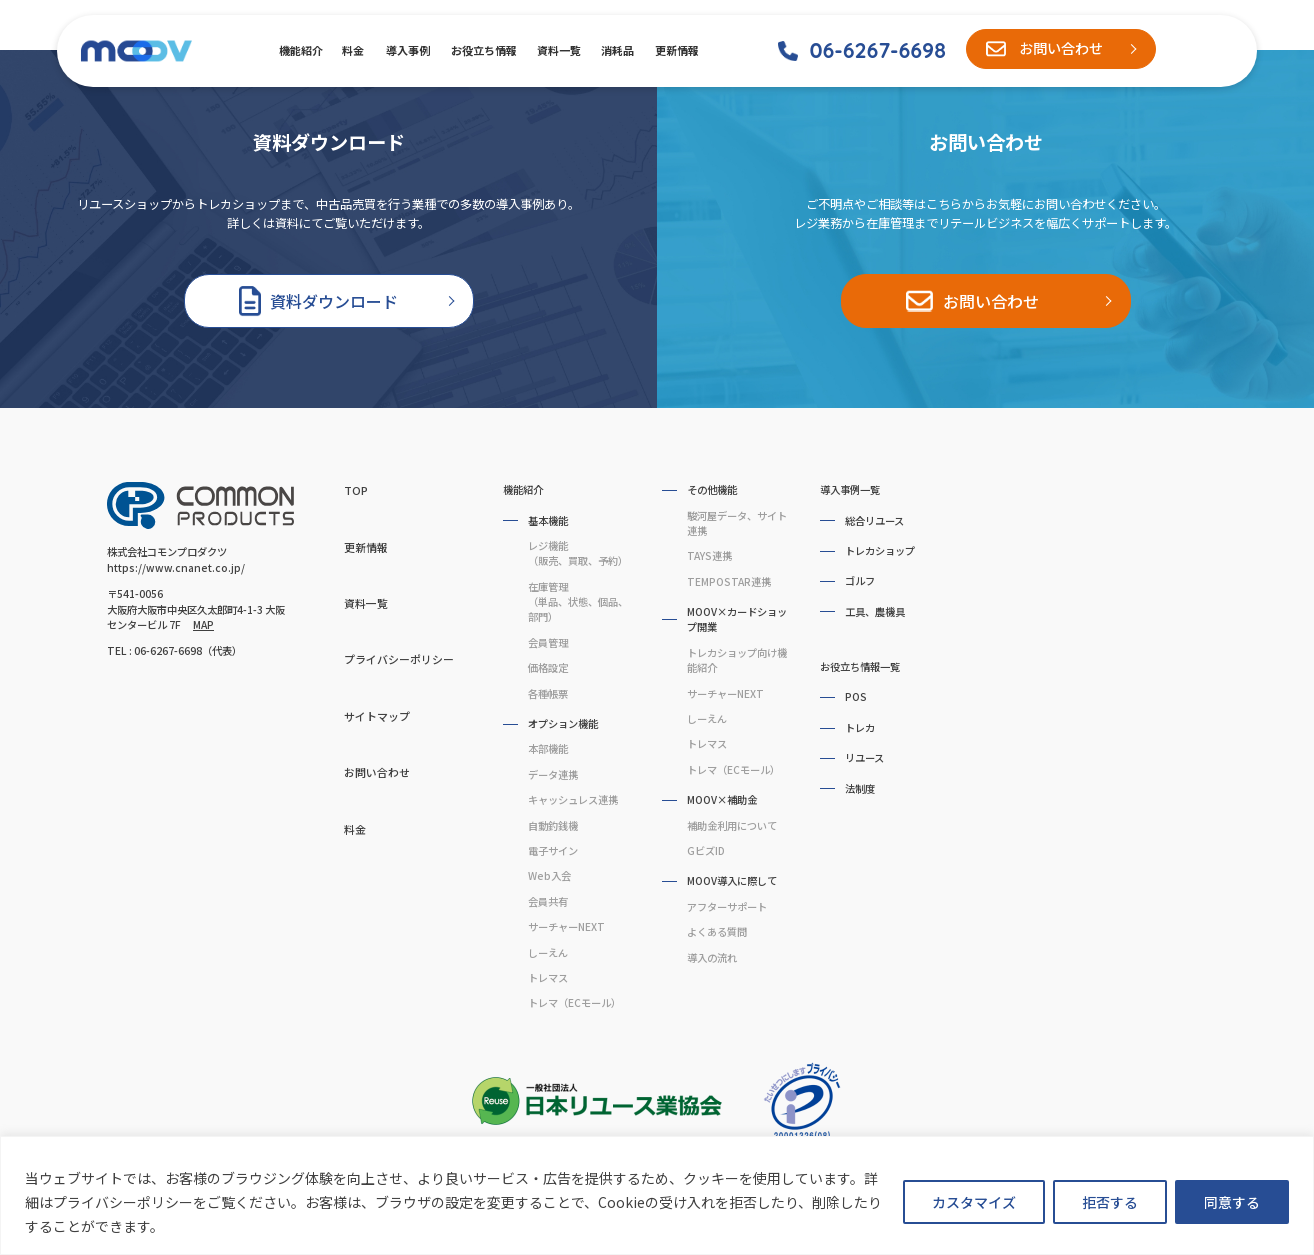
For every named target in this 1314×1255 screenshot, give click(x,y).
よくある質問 (717, 931)
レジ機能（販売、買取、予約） (578, 553)
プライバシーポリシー (399, 659)
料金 (352, 50)
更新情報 (676, 50)
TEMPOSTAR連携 (729, 581)
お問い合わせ (1061, 48)
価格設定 (548, 667)
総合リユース (874, 520)
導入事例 (407, 50)
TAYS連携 (709, 555)
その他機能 (712, 489)
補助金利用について (732, 825)
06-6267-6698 (877, 50)
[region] (657, 1195)
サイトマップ (377, 716)
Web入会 (549, 875)
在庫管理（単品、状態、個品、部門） (578, 602)
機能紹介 (300, 50)
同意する (1232, 1202)
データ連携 (553, 774)
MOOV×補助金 (722, 799)
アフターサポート (727, 906)
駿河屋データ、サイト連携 (737, 523)
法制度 (860, 788)
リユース (864, 757)
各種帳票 (548, 693)
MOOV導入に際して (732, 880)
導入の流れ (712, 957)
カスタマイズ (974, 1202)
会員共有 (548, 901)
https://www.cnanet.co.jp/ (176, 567)
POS (856, 696)
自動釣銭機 (553, 825)
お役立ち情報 (482, 50)
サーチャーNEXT (566, 926)
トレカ (860, 727)
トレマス (548, 977)
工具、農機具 (875, 611)
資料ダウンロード (334, 301)
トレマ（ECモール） (574, 1002)
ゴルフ (860, 580)
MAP (203, 624)
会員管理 (548, 642)
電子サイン (553, 850)
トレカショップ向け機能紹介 (737, 660)
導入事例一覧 (850, 489)
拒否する (1110, 1202)
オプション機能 (563, 723)
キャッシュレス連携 (573, 799)
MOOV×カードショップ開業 (737, 619)
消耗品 (617, 50)
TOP (356, 490)
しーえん (548, 952)
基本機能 (548, 520)
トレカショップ (880, 550)
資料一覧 (558, 50)
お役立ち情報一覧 (860, 666)
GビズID (706, 850)
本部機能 (548, 748)
